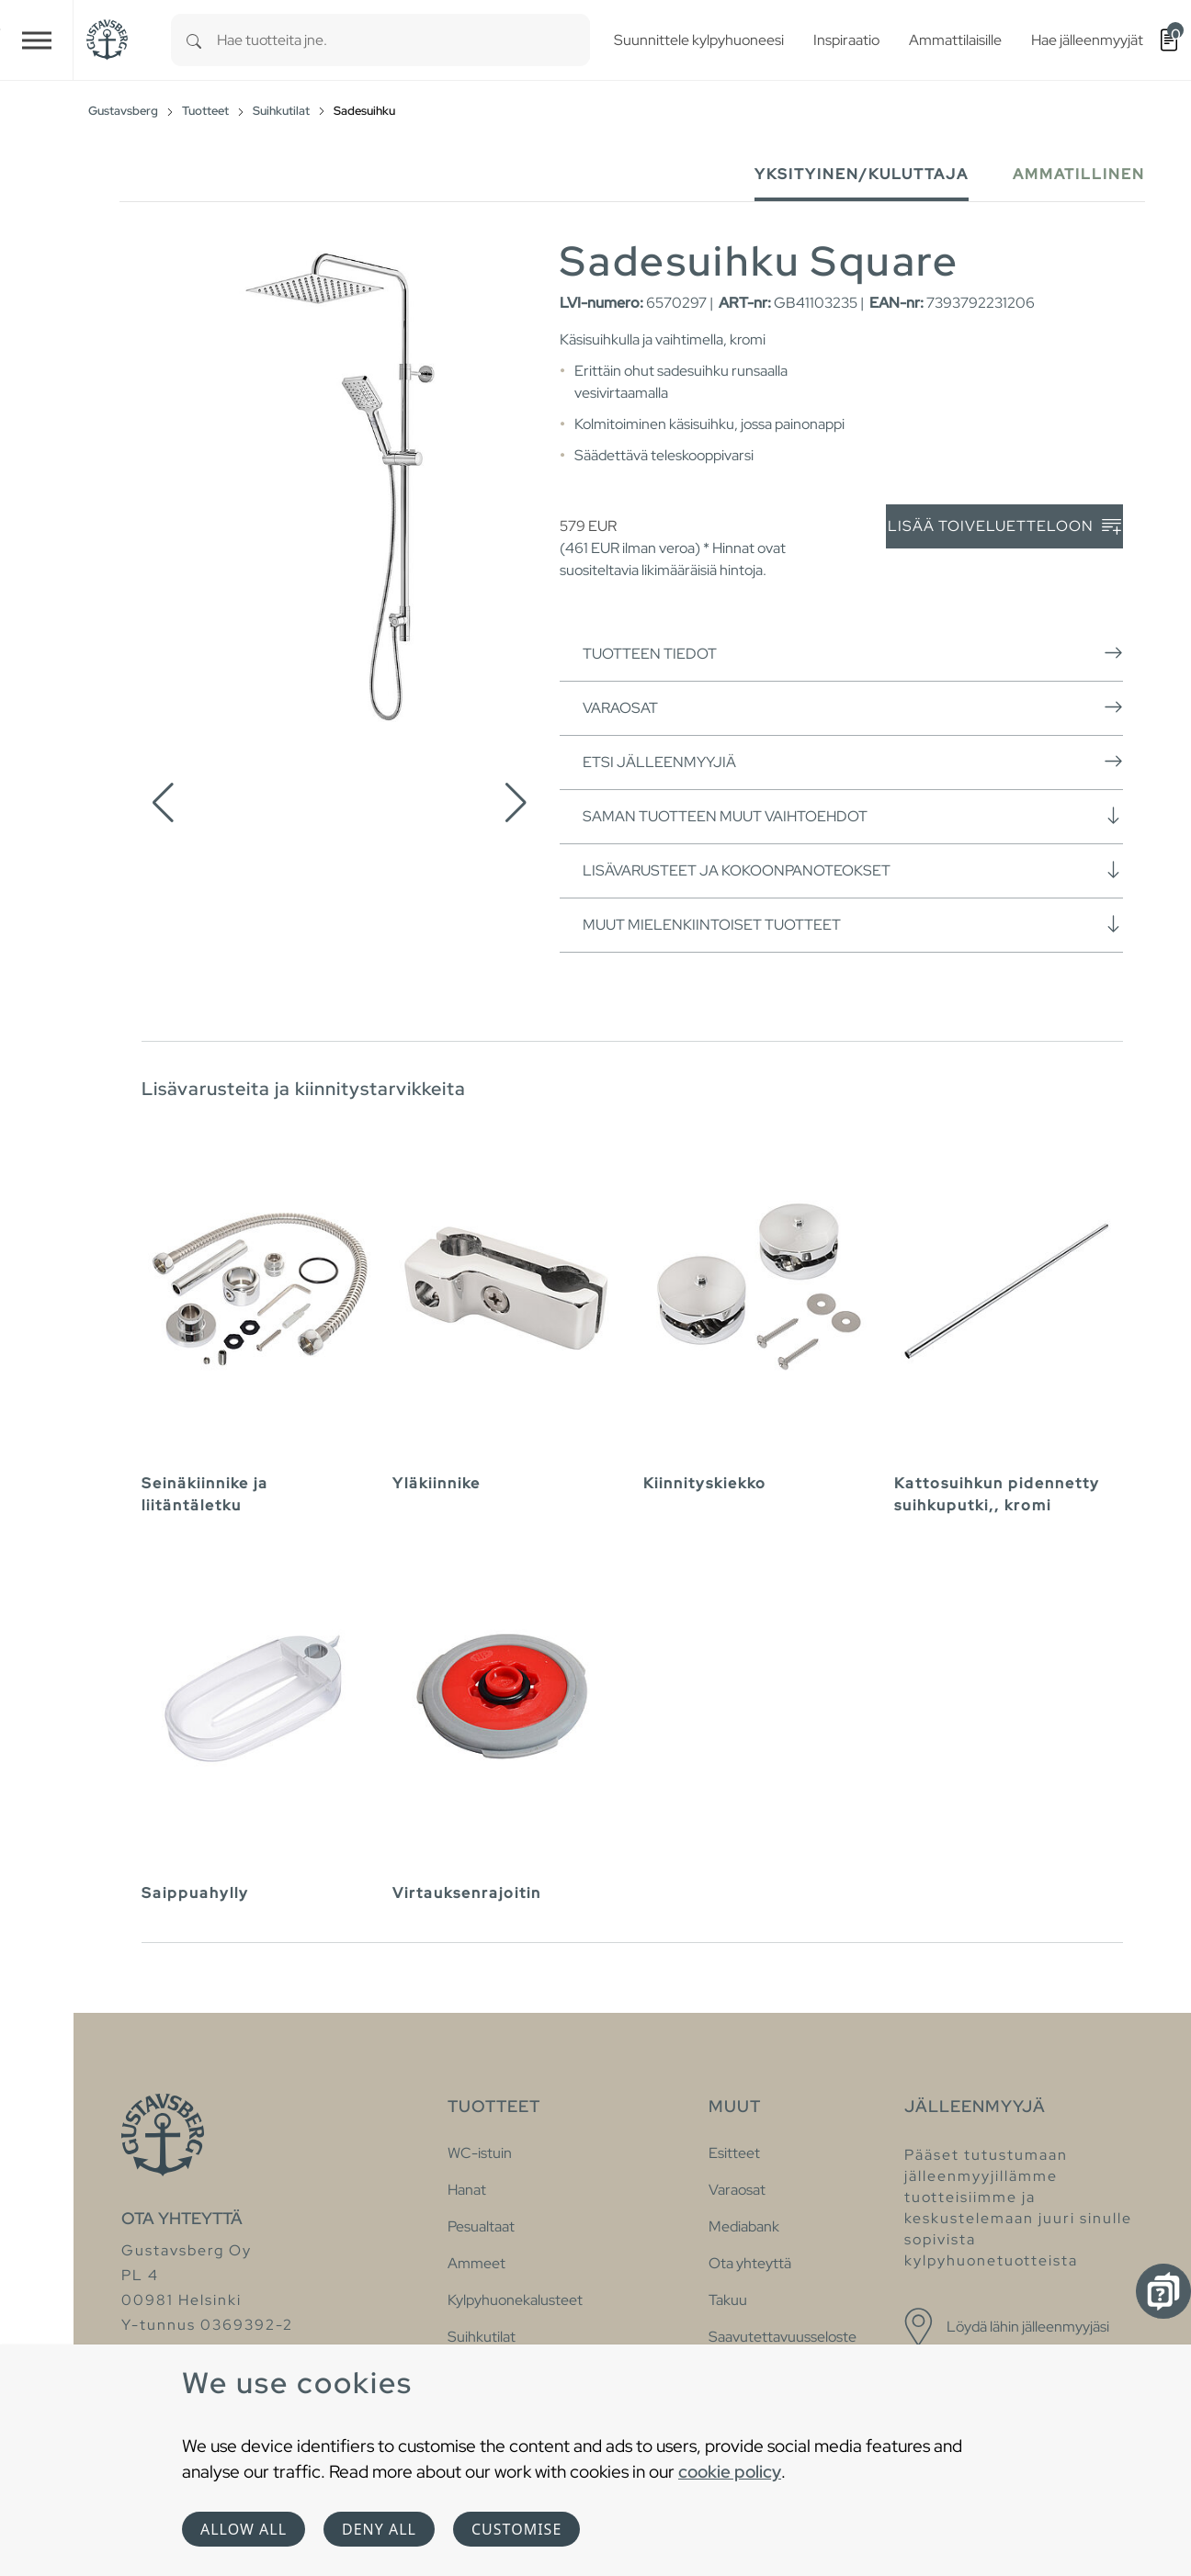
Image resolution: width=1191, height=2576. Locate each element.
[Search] (194, 40)
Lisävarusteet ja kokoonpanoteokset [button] (853, 870)
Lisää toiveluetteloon (1004, 526)
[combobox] (403, 40)
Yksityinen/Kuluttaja (861, 174)
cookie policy (729, 2471)
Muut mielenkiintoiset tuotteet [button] (853, 924)
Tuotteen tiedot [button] (853, 653)
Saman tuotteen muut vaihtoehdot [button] (853, 816)
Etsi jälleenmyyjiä (853, 761)
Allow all (243, 2529)
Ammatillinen (1079, 174)
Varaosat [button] (853, 707)
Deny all (379, 2529)
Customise (516, 2529)
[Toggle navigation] (37, 40)
